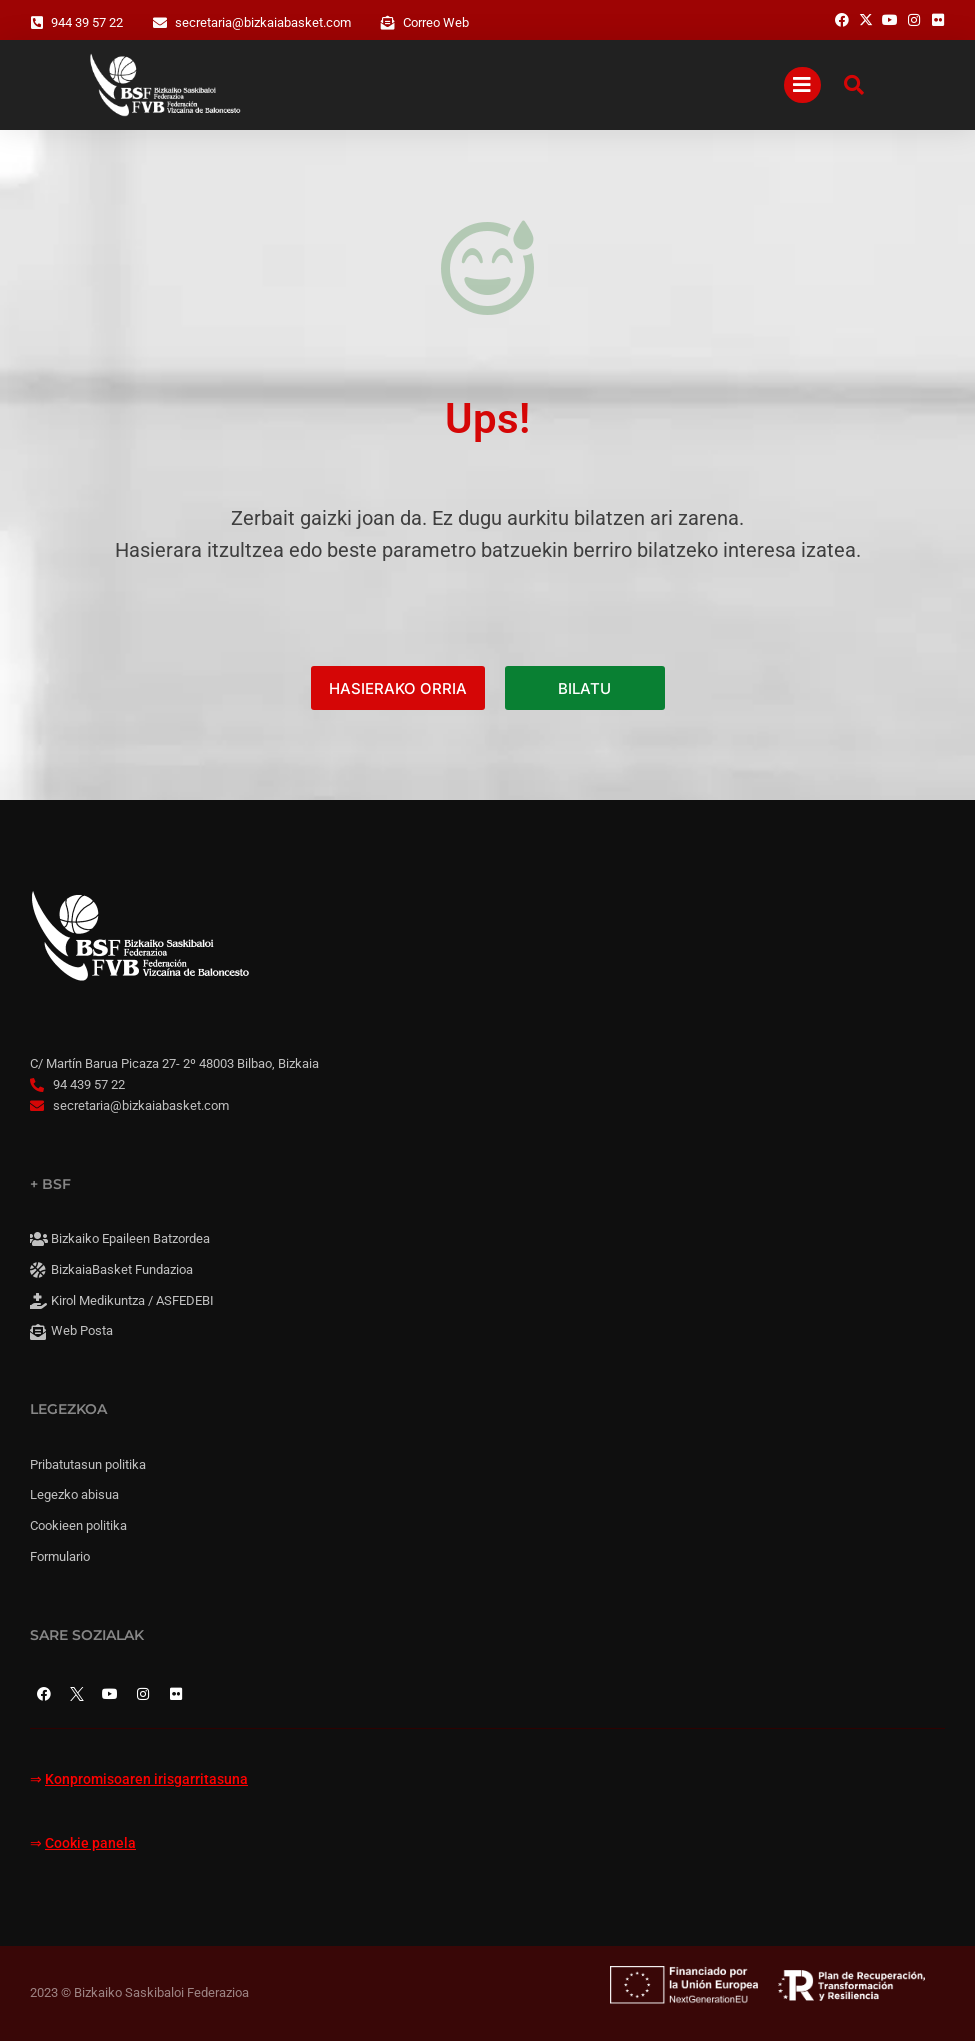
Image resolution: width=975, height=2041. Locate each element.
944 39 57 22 (87, 22)
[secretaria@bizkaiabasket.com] (160, 23)
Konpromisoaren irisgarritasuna (146, 1779)
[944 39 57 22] (37, 23)
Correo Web (436, 22)
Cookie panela (90, 1843)
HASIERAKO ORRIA (398, 688)
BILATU (584, 688)
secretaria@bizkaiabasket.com (263, 22)
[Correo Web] (388, 23)
